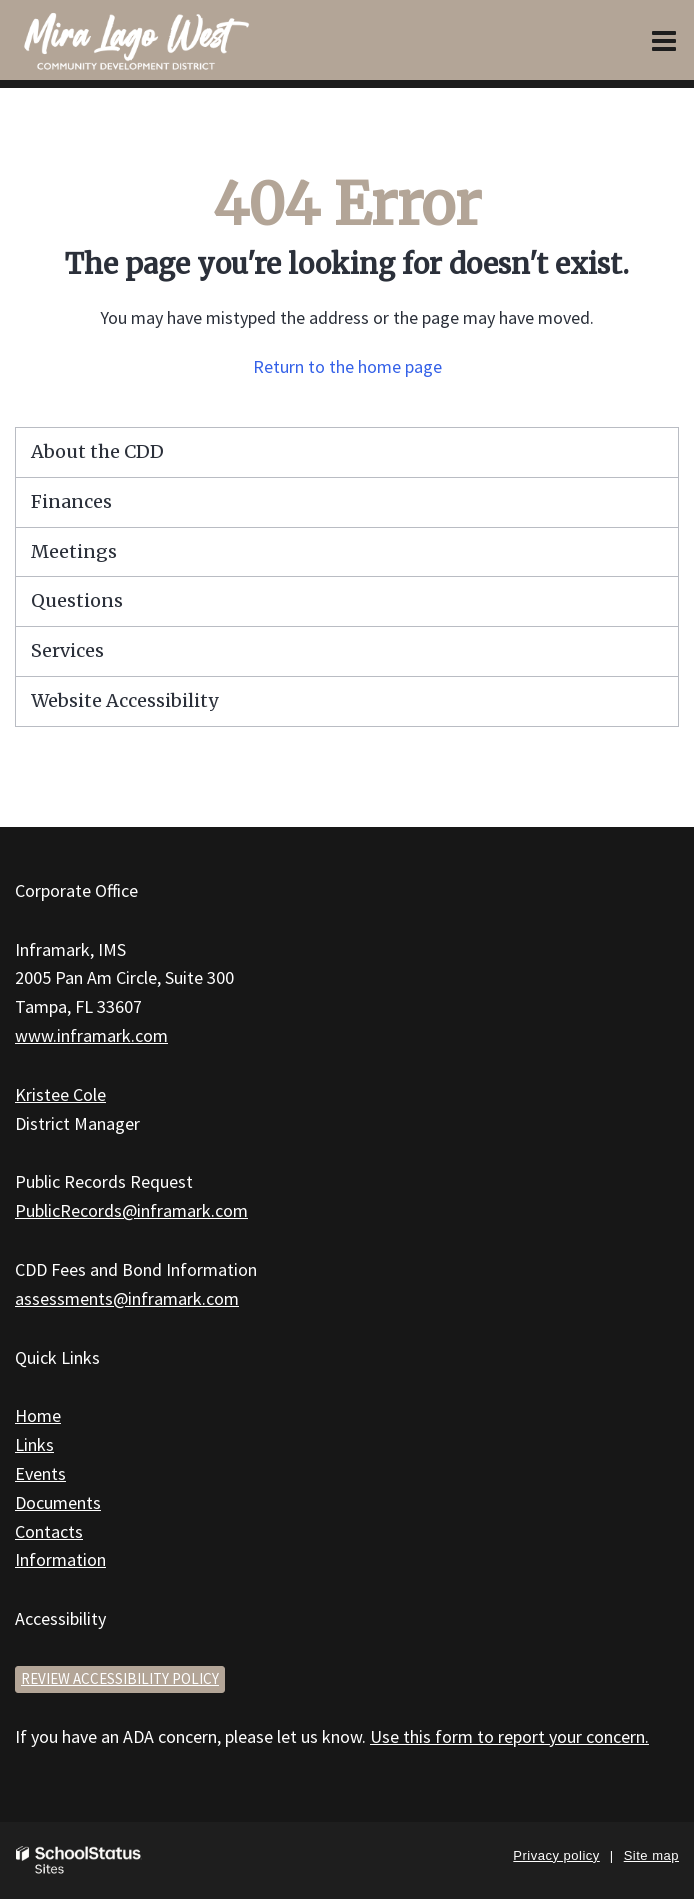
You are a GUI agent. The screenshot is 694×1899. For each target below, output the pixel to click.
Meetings (74, 551)
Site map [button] (651, 1855)
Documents (58, 1502)
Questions (77, 600)
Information (60, 1559)
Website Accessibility (124, 700)
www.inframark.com (91, 1035)
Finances (71, 501)
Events (40, 1473)
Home (38, 1415)
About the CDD (97, 451)
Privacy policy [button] (556, 1855)
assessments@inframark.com (127, 1298)
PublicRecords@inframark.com (131, 1210)
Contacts (49, 1531)
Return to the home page (347, 366)
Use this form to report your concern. (509, 1736)
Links (34, 1444)
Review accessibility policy (120, 1678)
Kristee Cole (60, 1094)
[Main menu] (664, 40)
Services (67, 650)
